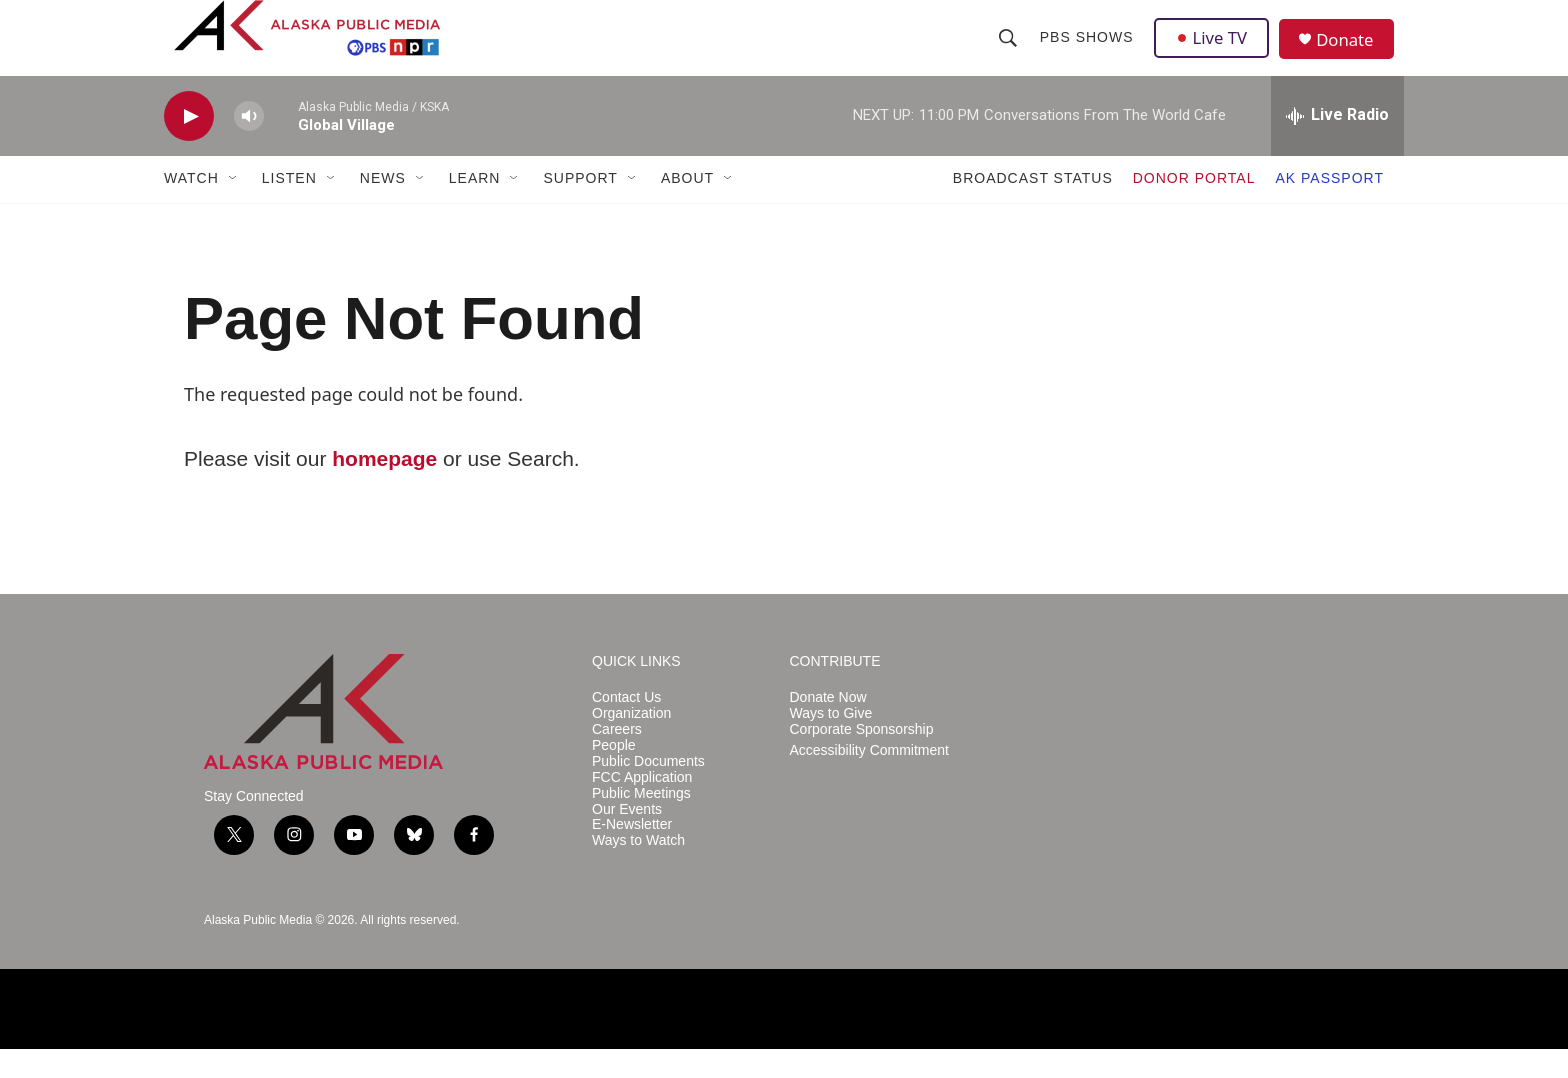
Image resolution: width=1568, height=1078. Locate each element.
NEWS (383, 208)
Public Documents (648, 790)
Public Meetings (641, 822)
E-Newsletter (632, 854)
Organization (631, 742)
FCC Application (642, 806)
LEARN (475, 208)
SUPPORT (580, 208)
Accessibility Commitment (869, 779)
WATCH (191, 208)
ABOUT (687, 208)
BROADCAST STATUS (1033, 208)
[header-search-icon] (1009, 52)
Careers (617, 758)
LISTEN (289, 208)
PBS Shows (1088, 52)
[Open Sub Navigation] (234, 208)
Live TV (1215, 52)
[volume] (249, 145)
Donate (1353, 54)
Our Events (627, 838)
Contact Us (626, 726)
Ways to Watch (638, 870)
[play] (189, 145)
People (614, 774)
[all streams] (1337, 145)
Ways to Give (831, 742)
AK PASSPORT (1329, 208)
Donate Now (828, 726)
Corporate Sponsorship (862, 758)
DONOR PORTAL (1194, 208)
